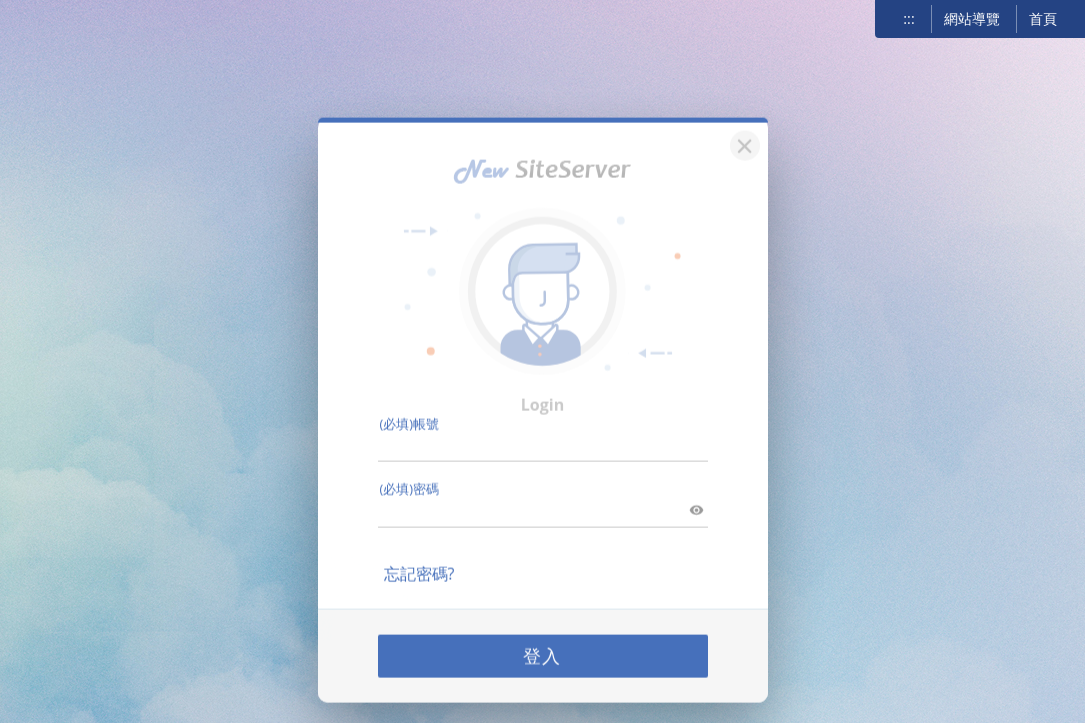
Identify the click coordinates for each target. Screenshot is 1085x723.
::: (908, 18)
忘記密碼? (419, 557)
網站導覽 (972, 18)
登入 (543, 639)
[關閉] (742, 126)
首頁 (1043, 18)
